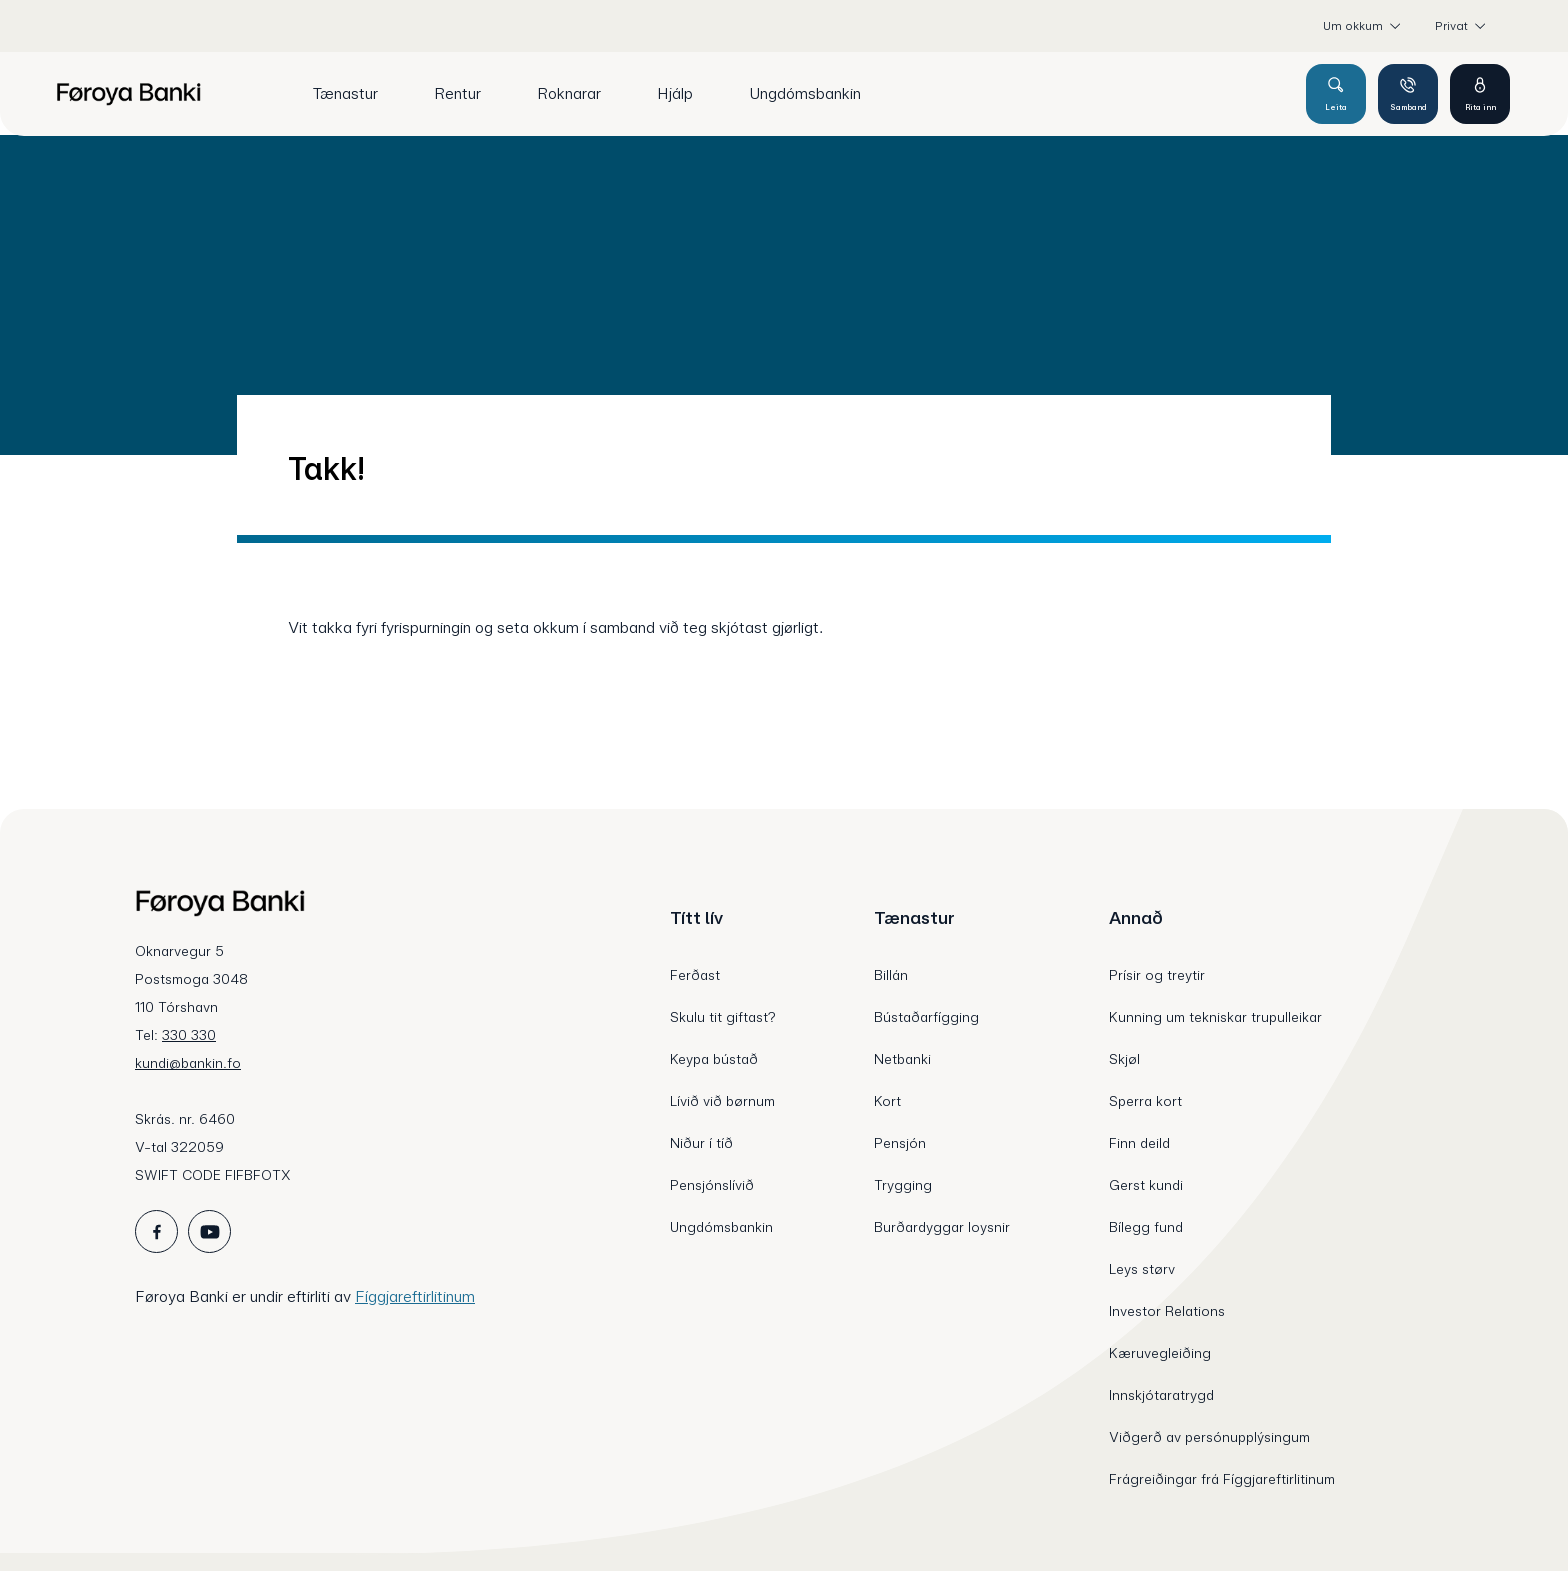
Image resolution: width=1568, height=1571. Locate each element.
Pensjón (900, 1143)
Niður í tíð (701, 1143)
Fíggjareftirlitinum (415, 1296)
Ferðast (695, 975)
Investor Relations (1167, 1311)
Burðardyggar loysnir (942, 1227)
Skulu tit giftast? (723, 1017)
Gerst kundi (1146, 1185)
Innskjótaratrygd (1161, 1395)
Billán (891, 975)
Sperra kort (1145, 1101)
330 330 (189, 1035)
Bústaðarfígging (926, 1017)
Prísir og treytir (1157, 975)
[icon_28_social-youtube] (209, 1231)
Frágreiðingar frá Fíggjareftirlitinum (1222, 1479)
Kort (887, 1101)
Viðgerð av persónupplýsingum (1209, 1437)
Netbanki (902, 1059)
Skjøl (1124, 1059)
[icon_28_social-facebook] (156, 1231)
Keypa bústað (714, 1059)
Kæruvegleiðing (1160, 1353)
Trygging (903, 1185)
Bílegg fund (1146, 1227)
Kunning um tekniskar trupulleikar (1215, 1017)
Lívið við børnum (722, 1101)
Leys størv (1142, 1269)
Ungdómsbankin (721, 1227)
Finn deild (1139, 1143)
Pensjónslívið (712, 1185)
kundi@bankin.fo (188, 1063)
